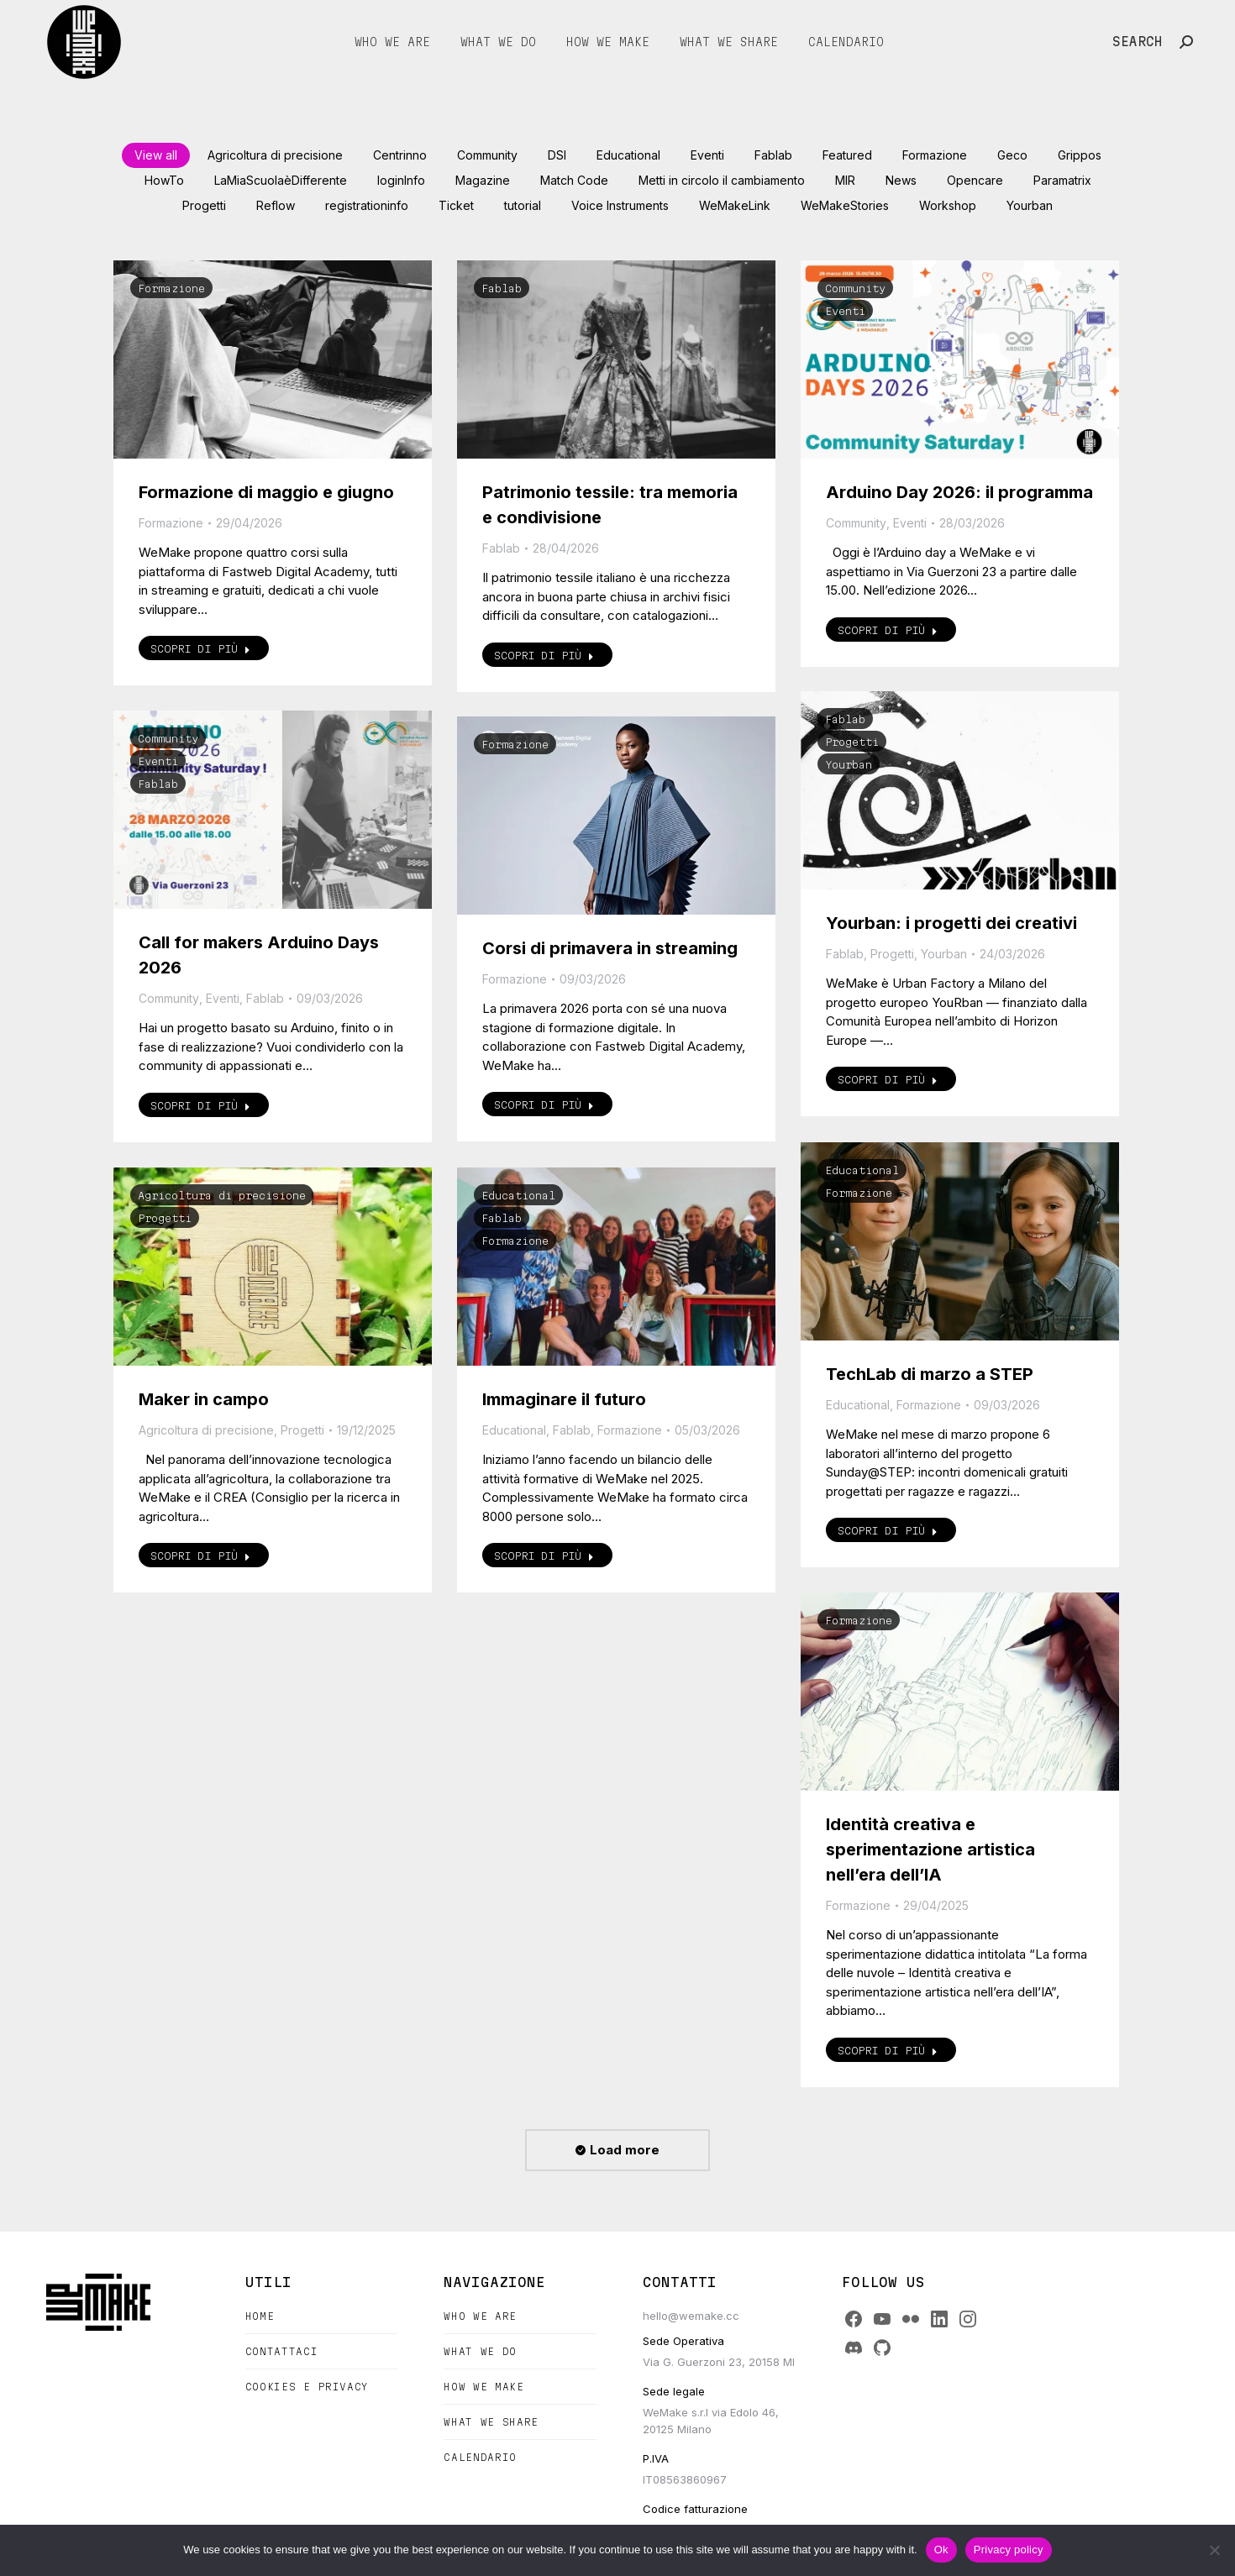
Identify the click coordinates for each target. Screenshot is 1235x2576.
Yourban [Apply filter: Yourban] (1029, 205)
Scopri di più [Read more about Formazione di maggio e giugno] (200, 648)
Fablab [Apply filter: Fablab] (773, 155)
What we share (491, 2421)
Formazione (171, 288)
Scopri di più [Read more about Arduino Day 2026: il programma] (888, 630)
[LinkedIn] (939, 2319)
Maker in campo (204, 1399)
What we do (480, 2351)
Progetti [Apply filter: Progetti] (204, 205)
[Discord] (853, 2347)
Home (260, 2316)
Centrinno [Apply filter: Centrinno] (400, 155)
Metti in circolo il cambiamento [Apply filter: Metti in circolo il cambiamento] (722, 180)
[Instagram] (968, 2319)
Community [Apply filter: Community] (487, 155)
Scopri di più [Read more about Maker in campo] (200, 1555)
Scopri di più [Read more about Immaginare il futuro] (544, 1555)
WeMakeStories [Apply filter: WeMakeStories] (845, 205)
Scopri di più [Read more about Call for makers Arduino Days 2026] (200, 1105)
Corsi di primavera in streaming (610, 948)
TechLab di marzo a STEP (929, 1374)
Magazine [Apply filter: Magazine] (482, 180)
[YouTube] (882, 2319)
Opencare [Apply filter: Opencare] (975, 180)
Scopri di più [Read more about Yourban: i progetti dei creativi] (888, 1079)
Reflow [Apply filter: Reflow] (275, 205)
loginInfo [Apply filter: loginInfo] (401, 180)
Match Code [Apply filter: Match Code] (574, 180)
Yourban (848, 764)
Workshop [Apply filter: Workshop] (947, 205)
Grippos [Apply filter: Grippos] (1079, 155)
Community (855, 288)
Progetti (852, 742)
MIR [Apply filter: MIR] (845, 180)
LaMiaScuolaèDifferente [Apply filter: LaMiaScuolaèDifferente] (280, 180)
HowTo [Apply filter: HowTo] (164, 180)
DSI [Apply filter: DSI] (557, 155)
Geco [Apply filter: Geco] (1012, 155)
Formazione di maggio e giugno (266, 492)
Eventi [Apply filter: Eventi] (707, 155)
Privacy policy (1008, 2549)
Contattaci (281, 2351)
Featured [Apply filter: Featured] (847, 155)
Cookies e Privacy (307, 2386)
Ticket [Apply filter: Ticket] (456, 205)
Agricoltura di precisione (222, 1195)
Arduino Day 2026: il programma (959, 492)
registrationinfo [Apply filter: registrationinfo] (366, 205)
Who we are (480, 2316)
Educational (862, 1170)
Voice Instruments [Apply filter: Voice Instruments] (620, 205)
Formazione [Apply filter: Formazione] (934, 155)
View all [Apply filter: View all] (155, 155)
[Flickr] (910, 2319)
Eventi (845, 311)
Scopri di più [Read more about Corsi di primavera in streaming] (544, 1104)
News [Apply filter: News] (901, 180)
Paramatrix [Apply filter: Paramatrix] (1062, 180)
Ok (941, 2549)
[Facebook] (853, 2319)
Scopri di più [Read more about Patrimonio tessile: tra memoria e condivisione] (544, 655)
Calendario (480, 2457)
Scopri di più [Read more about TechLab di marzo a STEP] (888, 1530)
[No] (1214, 2550)
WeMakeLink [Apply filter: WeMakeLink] (734, 205)
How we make (483, 2386)
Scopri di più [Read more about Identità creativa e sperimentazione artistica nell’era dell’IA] (888, 2050)
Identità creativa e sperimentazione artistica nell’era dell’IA (930, 1849)
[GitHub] (882, 2347)
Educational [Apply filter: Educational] (628, 155)
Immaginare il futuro (564, 1399)
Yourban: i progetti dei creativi (951, 923)
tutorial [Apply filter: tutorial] (522, 205)
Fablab (501, 288)
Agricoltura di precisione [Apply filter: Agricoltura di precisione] (275, 155)
